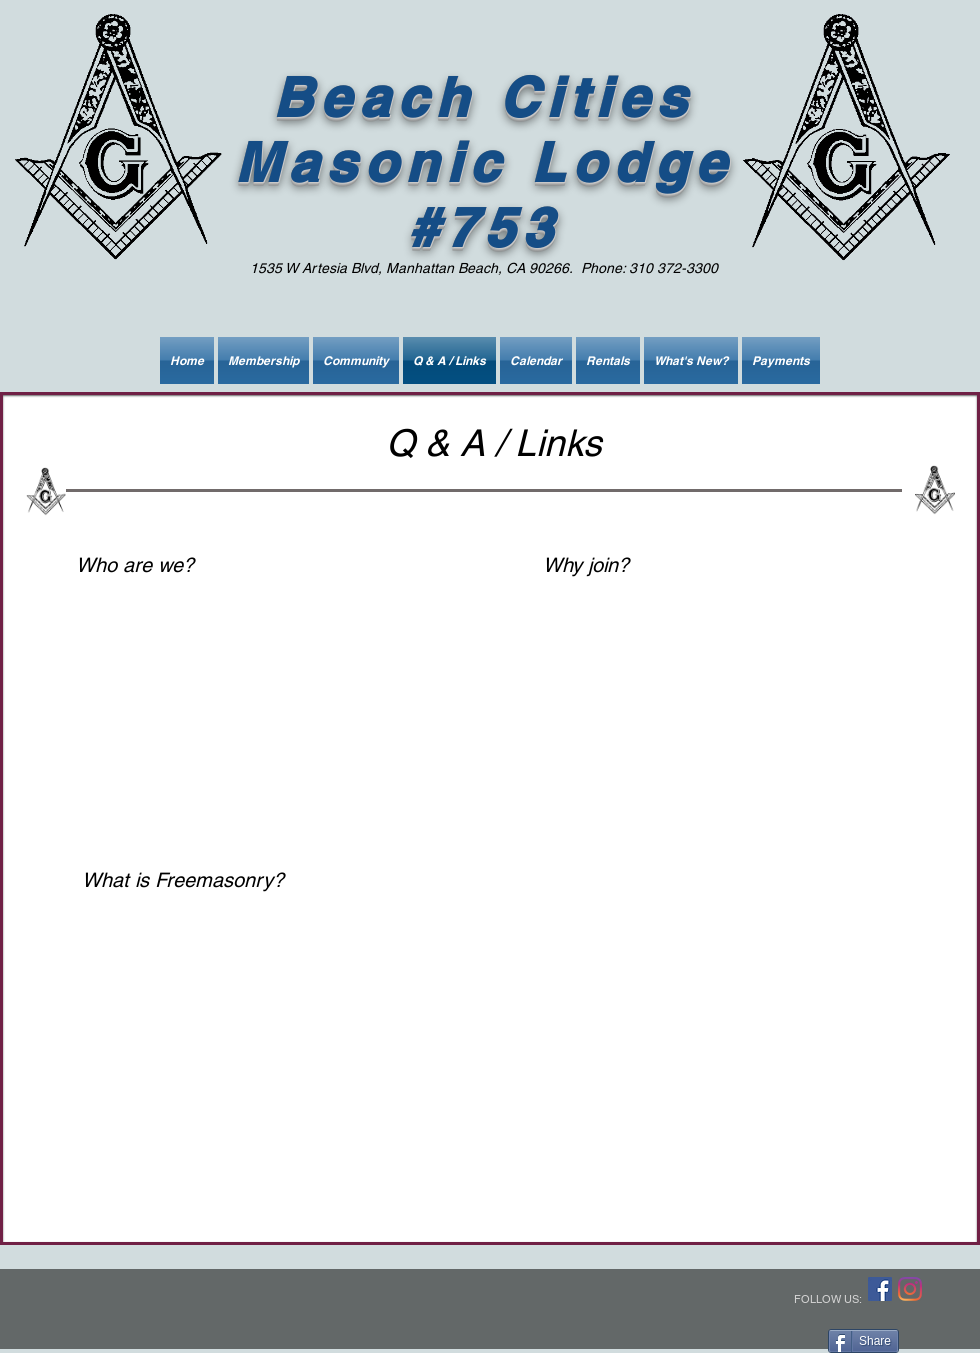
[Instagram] (910, 1289)
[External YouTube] (258, 697)
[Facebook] (880, 1289)
